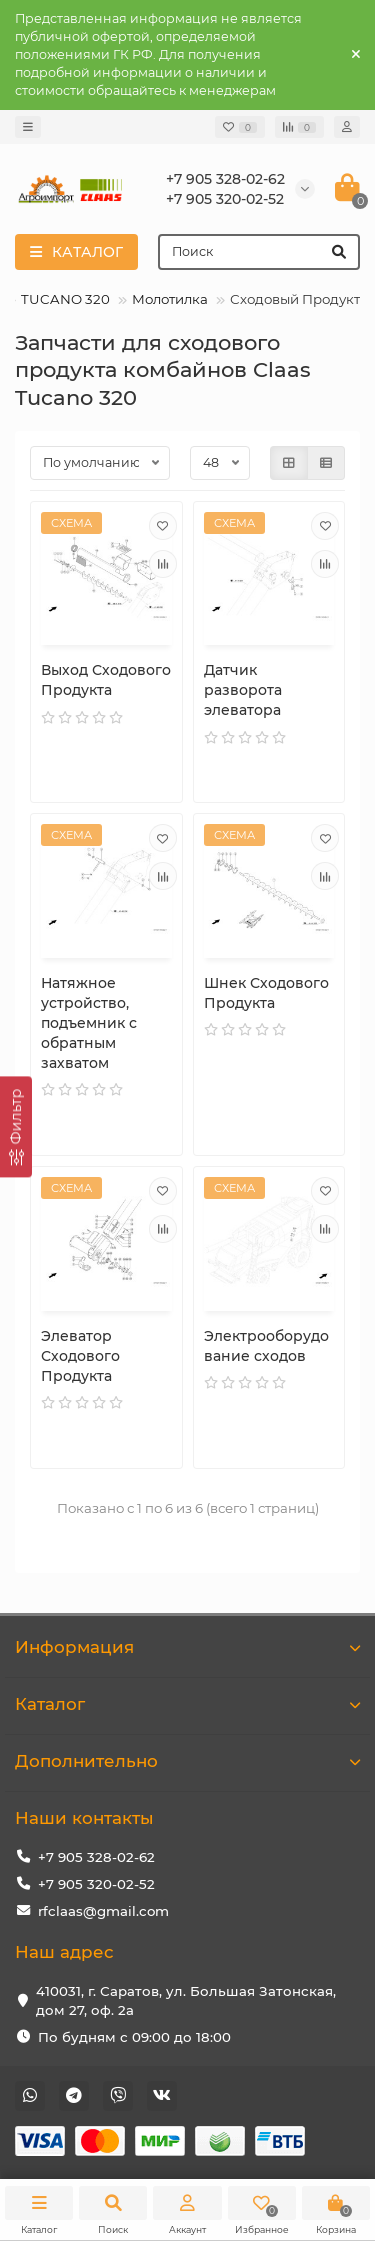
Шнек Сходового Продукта (266, 993)
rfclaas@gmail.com (103, 1911)
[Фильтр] (16, 1126)
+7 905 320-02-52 (96, 1884)
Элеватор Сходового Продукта (80, 1356)
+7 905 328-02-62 (96, 1857)
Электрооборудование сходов (266, 1346)
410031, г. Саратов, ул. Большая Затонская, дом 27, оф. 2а (186, 2000)
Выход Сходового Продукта (106, 680)
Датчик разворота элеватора (243, 690)
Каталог (187, 1704)
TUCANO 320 (65, 299)
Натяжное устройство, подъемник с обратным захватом (89, 1023)
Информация (187, 1647)
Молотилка (170, 299)
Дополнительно (187, 1761)
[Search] (259, 252)
